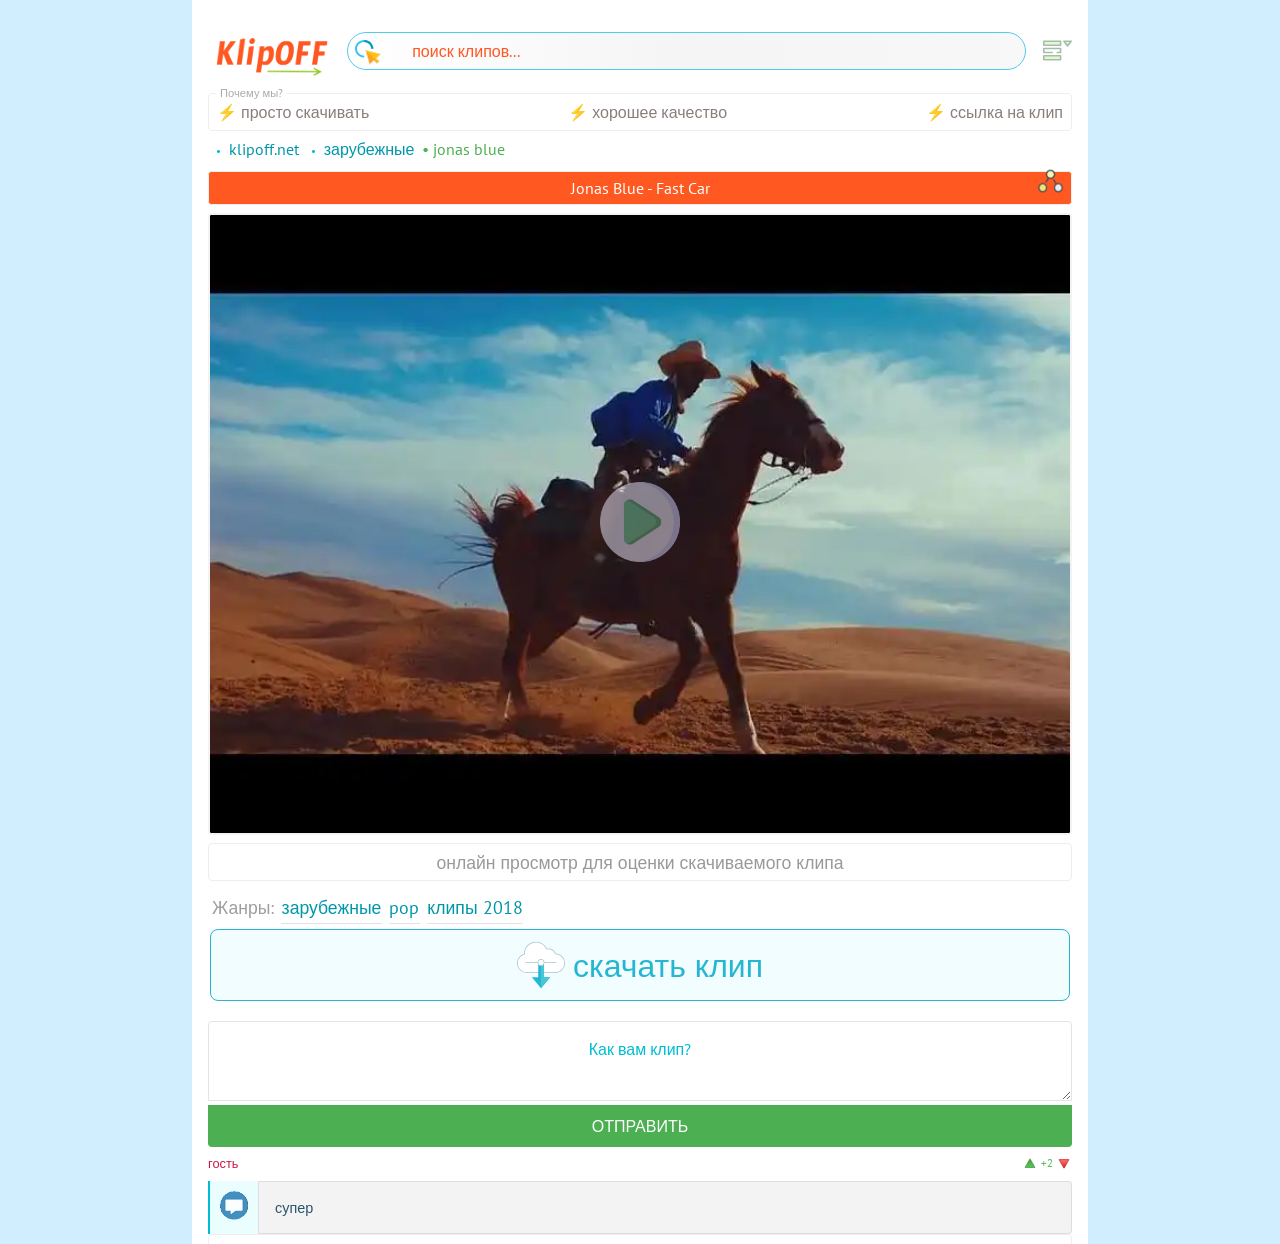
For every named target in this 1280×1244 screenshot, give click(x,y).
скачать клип (640, 965)
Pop (404, 907)
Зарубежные (332, 907)
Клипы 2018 (474, 907)
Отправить (640, 1126)
